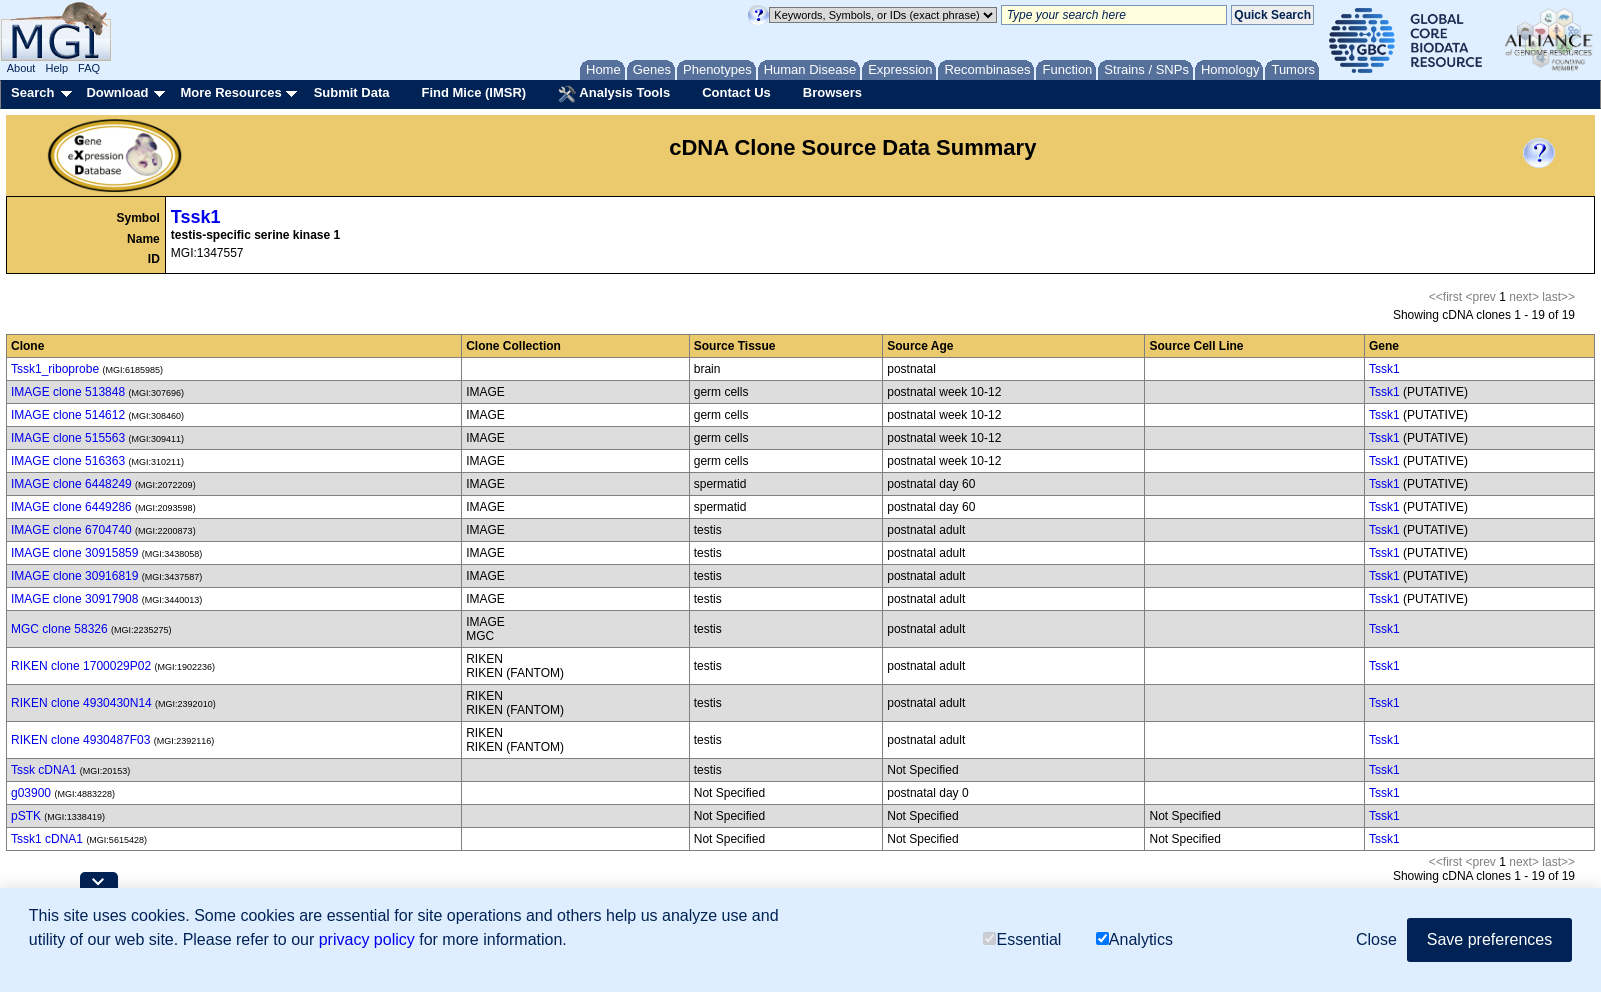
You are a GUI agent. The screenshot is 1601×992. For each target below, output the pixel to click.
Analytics (1134, 939)
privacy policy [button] (367, 939)
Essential (1022, 939)
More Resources (230, 92)
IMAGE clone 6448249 (71, 484)
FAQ (89, 68)
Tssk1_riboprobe (55, 369)
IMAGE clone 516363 (68, 461)
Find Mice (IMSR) (473, 92)
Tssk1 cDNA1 (47, 839)
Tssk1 (196, 217)
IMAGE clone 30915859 (74, 553)
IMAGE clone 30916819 (74, 576)
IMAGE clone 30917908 (74, 599)
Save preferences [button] (1489, 939)
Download (117, 92)
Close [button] (1376, 939)
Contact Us (736, 92)
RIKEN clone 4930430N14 (81, 703)
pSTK (26, 816)
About (21, 68)
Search (32, 92)
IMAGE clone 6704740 (71, 530)
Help (56, 68)
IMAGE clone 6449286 (71, 507)
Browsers (832, 92)
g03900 (31, 793)
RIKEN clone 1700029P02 (81, 666)
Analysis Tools (614, 94)
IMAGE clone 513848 (68, 392)
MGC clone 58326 (59, 629)
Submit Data (352, 92)
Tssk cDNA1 (43, 770)
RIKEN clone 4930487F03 (80, 740)
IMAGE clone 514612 (68, 415)
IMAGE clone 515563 (68, 438)
